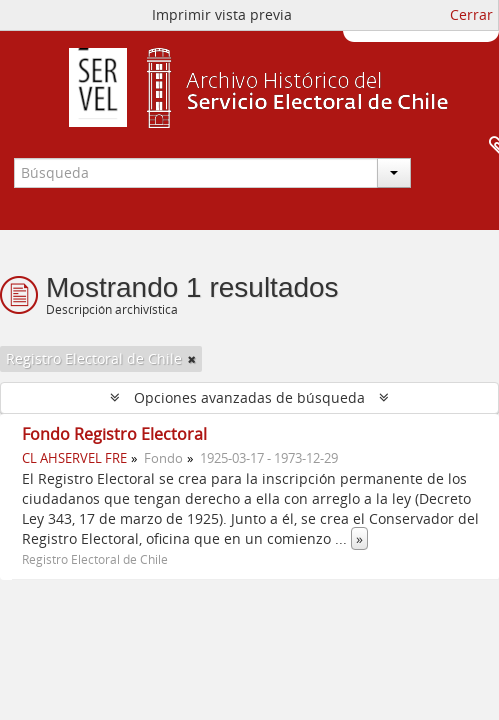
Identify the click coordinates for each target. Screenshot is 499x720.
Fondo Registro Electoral (114, 434)
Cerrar (471, 14)
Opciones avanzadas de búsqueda (249, 397)
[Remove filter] (192, 359)
